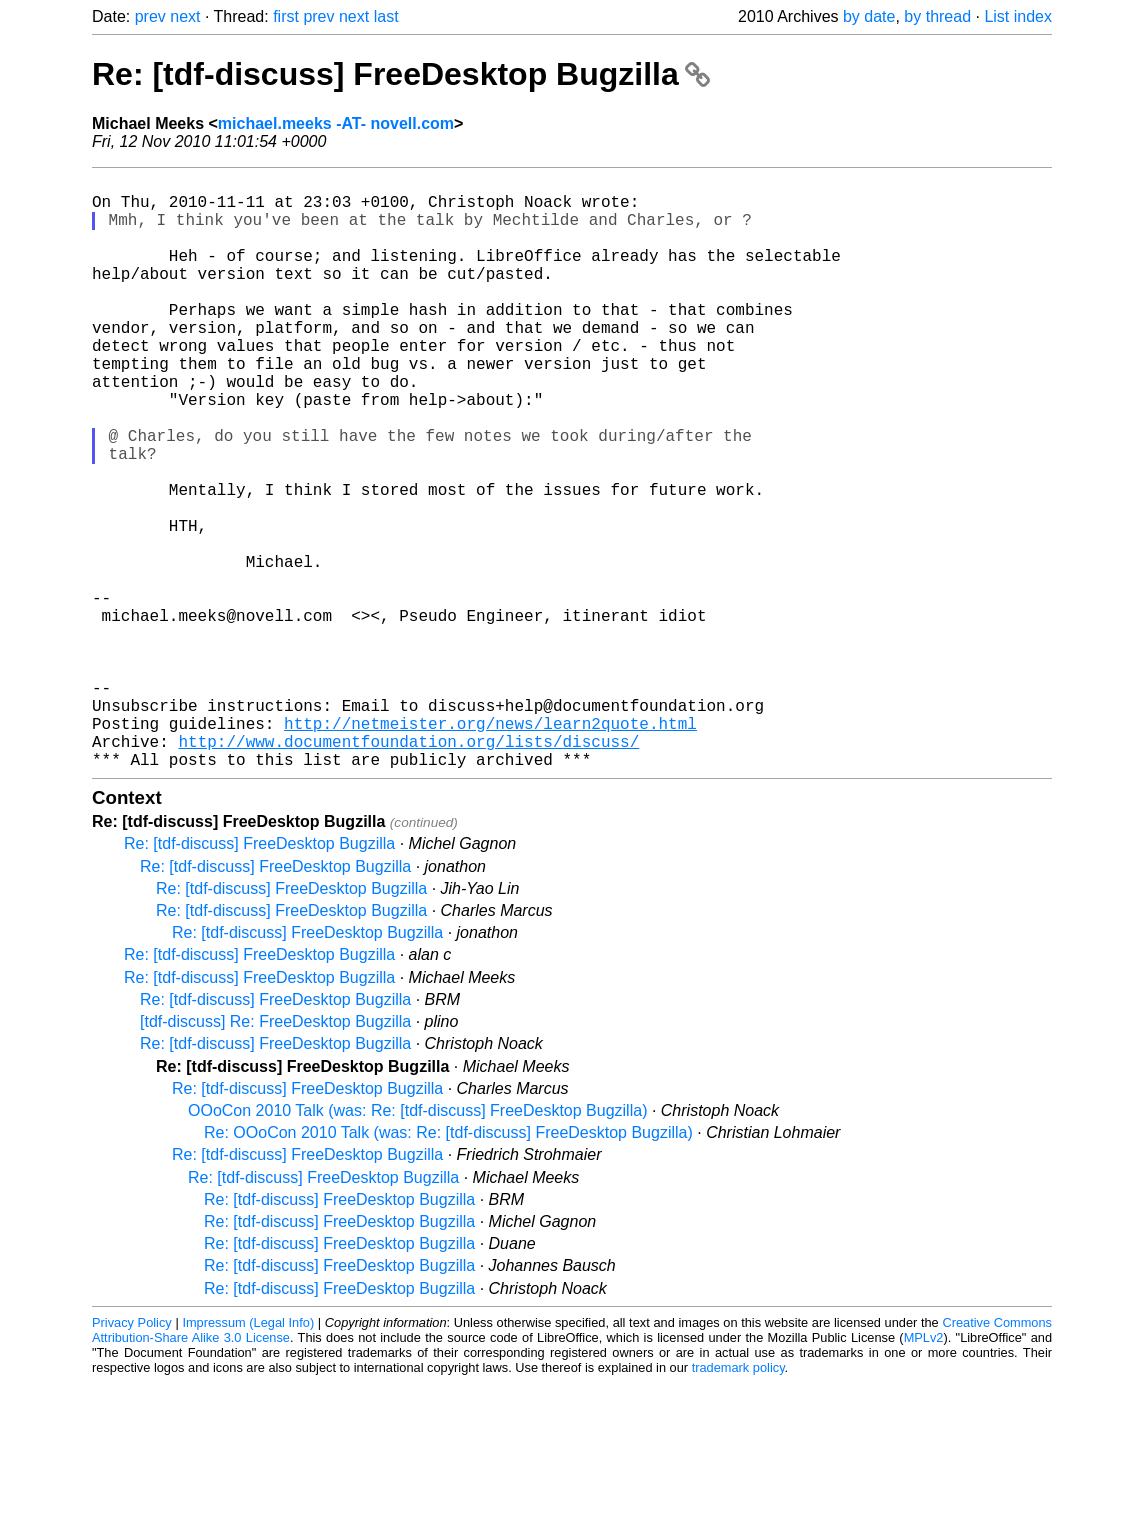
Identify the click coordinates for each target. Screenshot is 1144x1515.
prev (150, 16)
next (185, 16)
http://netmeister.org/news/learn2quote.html (490, 847)
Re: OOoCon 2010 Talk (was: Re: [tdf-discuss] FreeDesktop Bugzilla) (448, 1264)
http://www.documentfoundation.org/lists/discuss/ (408, 869)
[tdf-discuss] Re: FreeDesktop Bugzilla (275, 1153)
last (386, 16)
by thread (937, 16)
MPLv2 (924, 1469)
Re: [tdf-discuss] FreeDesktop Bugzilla (401, 74)
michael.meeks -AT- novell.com (336, 123)
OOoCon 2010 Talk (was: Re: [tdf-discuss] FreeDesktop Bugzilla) (417, 1242)
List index (1018, 16)
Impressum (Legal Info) (248, 1454)
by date (869, 16)
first (286, 16)
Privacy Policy (132, 1454)
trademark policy (738, 1499)
